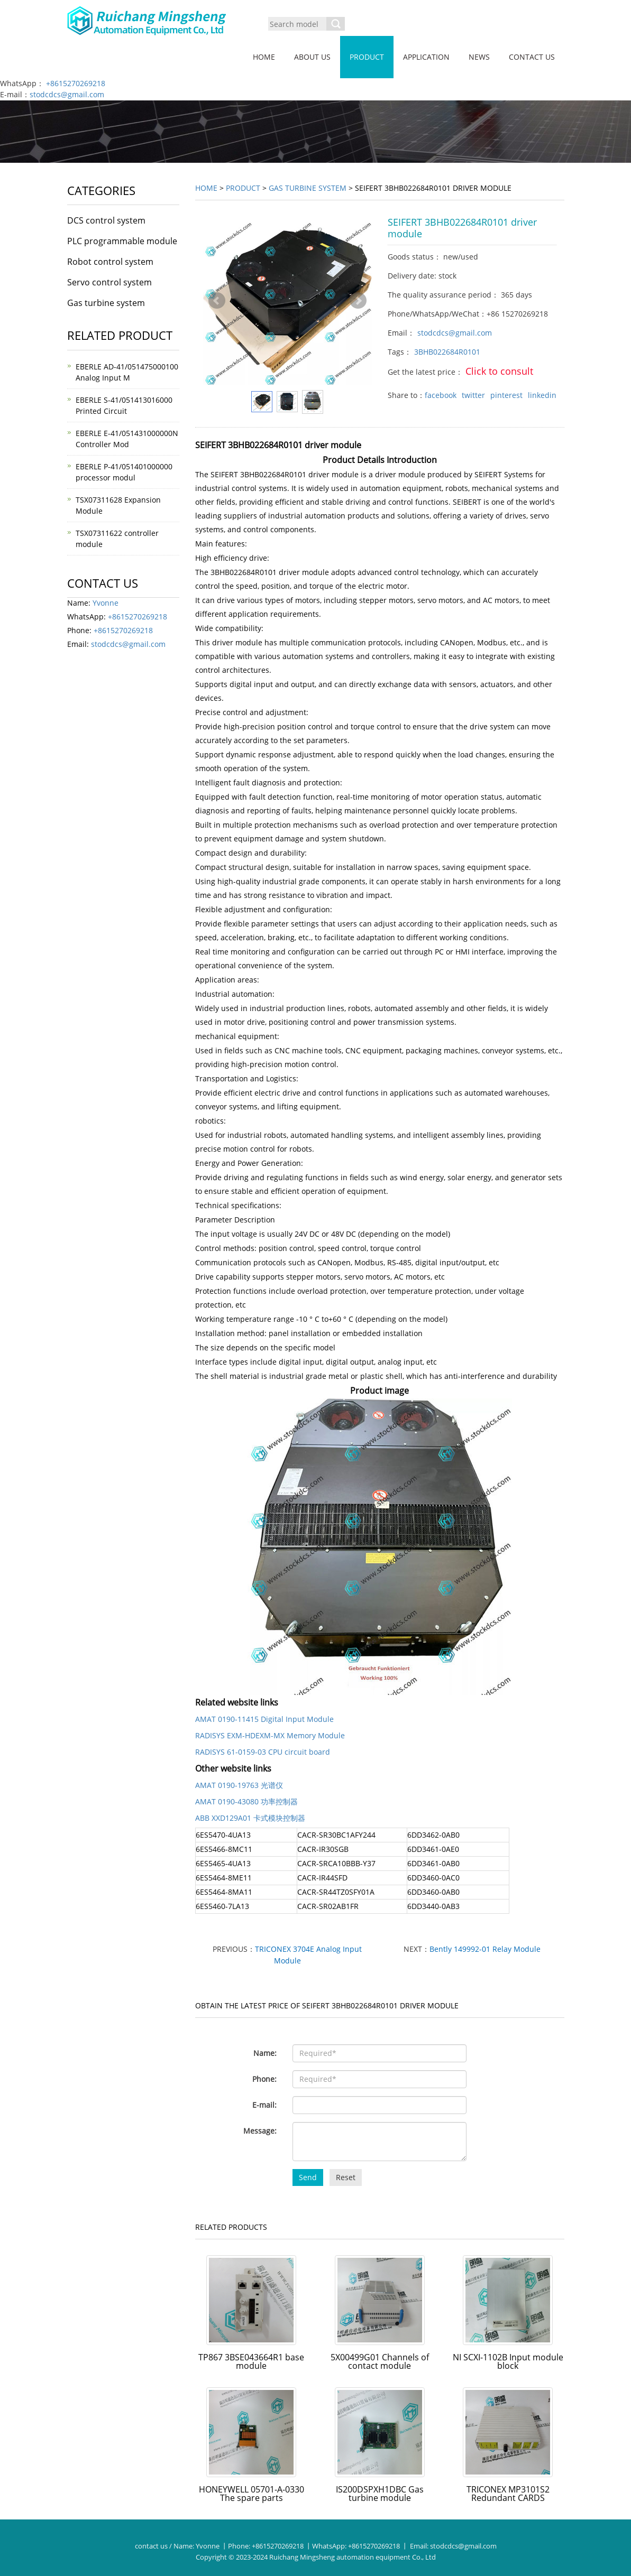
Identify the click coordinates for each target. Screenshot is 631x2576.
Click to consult (499, 371)
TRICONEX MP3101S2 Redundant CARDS (508, 2494)
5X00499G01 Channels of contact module (380, 2361)
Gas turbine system (307, 188)
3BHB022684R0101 (447, 352)
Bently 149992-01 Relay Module (485, 1949)
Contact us (532, 57)
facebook (440, 395)
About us (312, 57)
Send (308, 2177)
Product (367, 57)
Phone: (264, 2079)
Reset (345, 2177)
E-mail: (264, 2105)
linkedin (542, 395)
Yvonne (105, 603)
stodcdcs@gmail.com (67, 94)
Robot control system (110, 261)
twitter (473, 395)
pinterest (506, 395)
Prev (216, 300)
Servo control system (109, 282)
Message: (260, 2131)
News (479, 57)
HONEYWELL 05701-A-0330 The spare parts (251, 2494)
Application (426, 57)
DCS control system (106, 220)
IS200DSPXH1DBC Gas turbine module (380, 2494)
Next (358, 300)
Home (264, 57)
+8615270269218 (75, 83)
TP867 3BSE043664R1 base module (251, 2361)
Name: (265, 2053)
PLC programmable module (122, 241)
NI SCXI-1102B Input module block (508, 2361)
